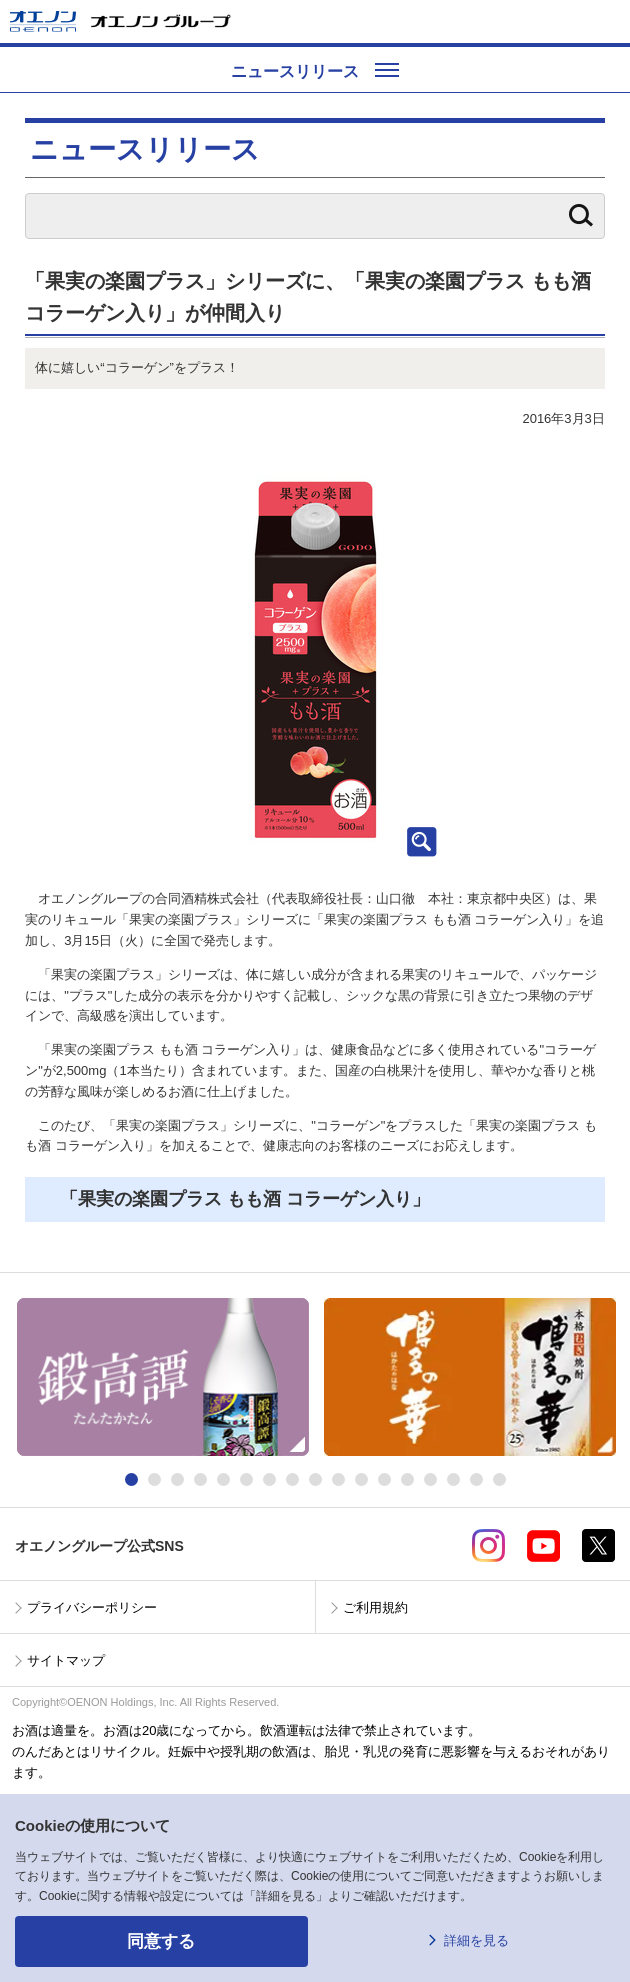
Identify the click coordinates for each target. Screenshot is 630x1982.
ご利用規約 (375, 1607)
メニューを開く (607, 21)
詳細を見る (476, 1940)
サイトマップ (66, 1660)
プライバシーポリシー (92, 1607)
